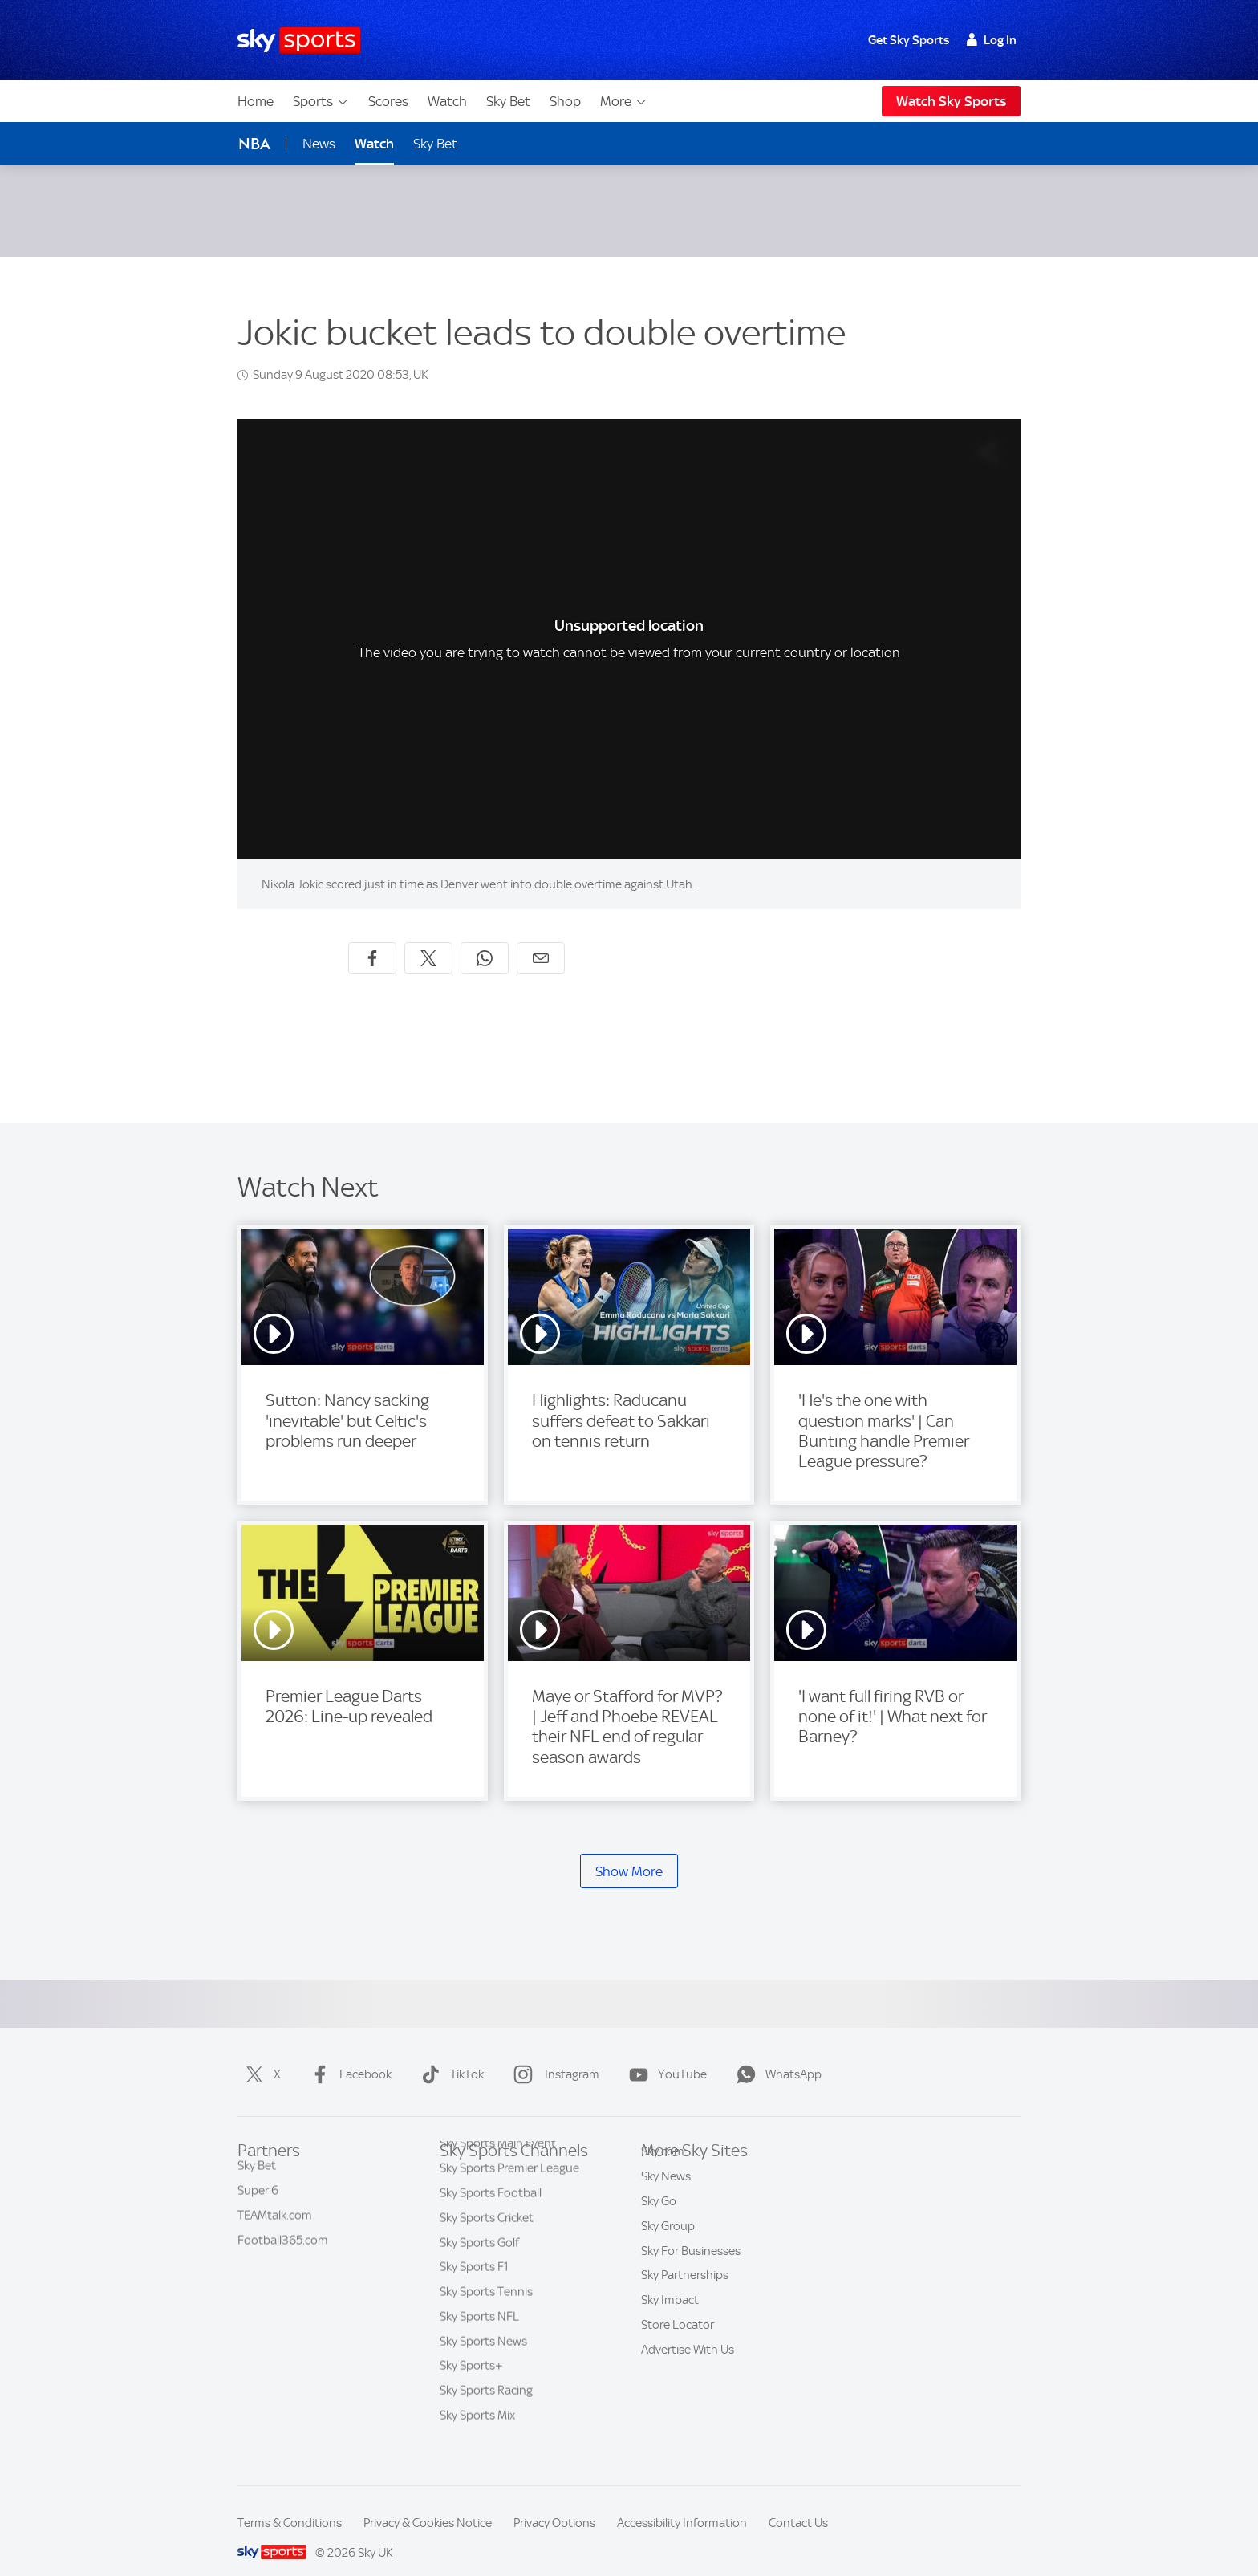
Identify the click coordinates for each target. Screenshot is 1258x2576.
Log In (991, 40)
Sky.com (662, 2157)
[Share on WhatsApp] (485, 939)
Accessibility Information (682, 2504)
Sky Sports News (483, 2355)
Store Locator (677, 2330)
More (623, 101)
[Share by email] (541, 939)
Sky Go (658, 2207)
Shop (565, 101)
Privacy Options (554, 2504)
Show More (629, 1852)
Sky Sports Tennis (486, 2305)
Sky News (666, 2182)
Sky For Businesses (691, 2256)
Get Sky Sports (908, 40)
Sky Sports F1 (474, 2280)
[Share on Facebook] (372, 939)
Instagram (553, 2055)
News (318, 144)
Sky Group (668, 2232)
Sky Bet (508, 101)
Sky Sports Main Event (498, 2157)
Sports (321, 101)
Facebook (348, 2055)
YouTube (665, 2055)
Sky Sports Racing (486, 2404)
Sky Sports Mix (477, 2429)
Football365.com (282, 2232)
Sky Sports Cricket (487, 2232)
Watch (447, 101)
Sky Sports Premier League (509, 2182)
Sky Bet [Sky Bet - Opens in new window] (435, 144)
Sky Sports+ (471, 2379)
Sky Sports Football (491, 2207)
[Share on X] (428, 939)
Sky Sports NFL (479, 2330)
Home (255, 101)
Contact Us (798, 2504)
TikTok (449, 2055)
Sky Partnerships (684, 2280)
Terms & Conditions (289, 2504)
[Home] (298, 40)
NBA (254, 144)
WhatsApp (776, 2055)
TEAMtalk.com (274, 2207)
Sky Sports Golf (479, 2256)
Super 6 (257, 2182)
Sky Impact (670, 2305)
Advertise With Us (687, 2355)
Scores (388, 101)
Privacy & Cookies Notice (427, 2504)
